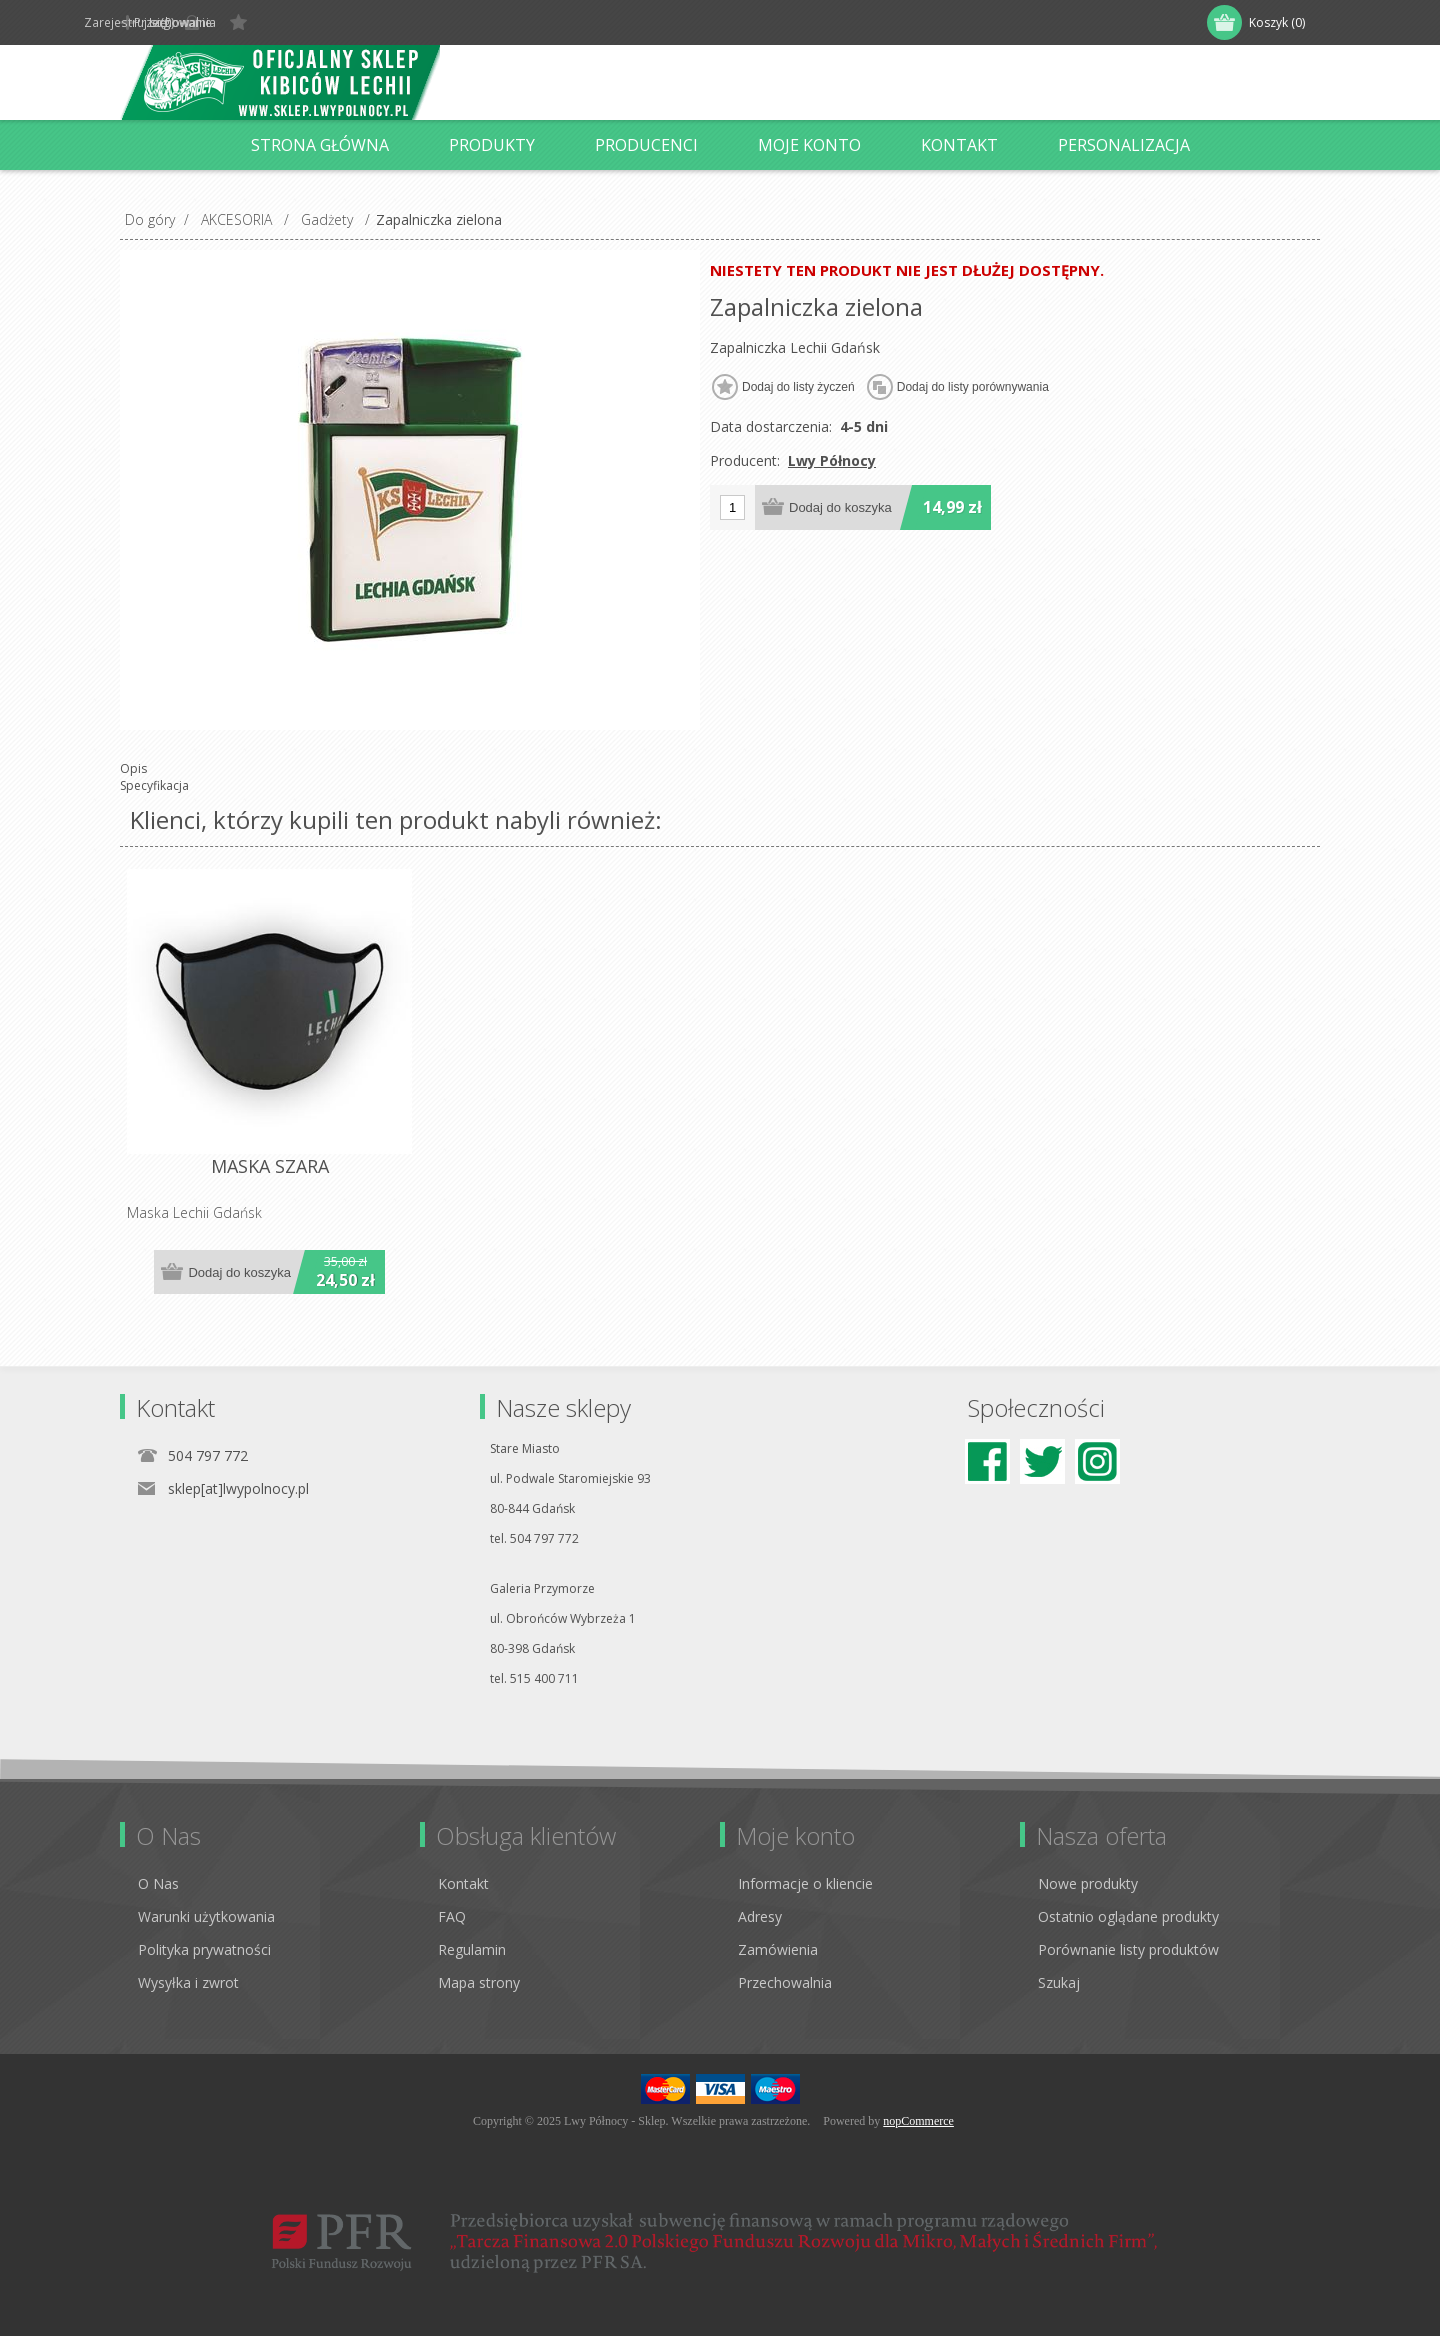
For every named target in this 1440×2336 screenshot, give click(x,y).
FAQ (452, 1916)
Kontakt (463, 1883)
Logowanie (298, 22)
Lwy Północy (832, 460)
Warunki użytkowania (206, 1916)
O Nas (158, 1883)
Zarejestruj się (184, 22)
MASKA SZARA (270, 1167)
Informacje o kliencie (805, 1883)
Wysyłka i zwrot (188, 1982)
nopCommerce (918, 2121)
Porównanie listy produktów (1128, 1949)
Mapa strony (479, 1982)
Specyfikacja (154, 785)
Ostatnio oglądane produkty (1128, 1916)
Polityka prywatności (204, 1949)
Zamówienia (778, 1949)
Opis (133, 768)
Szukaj (1059, 1982)
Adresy (760, 1916)
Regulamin (472, 1949)
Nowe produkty (1088, 1883)
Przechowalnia (785, 1982)
